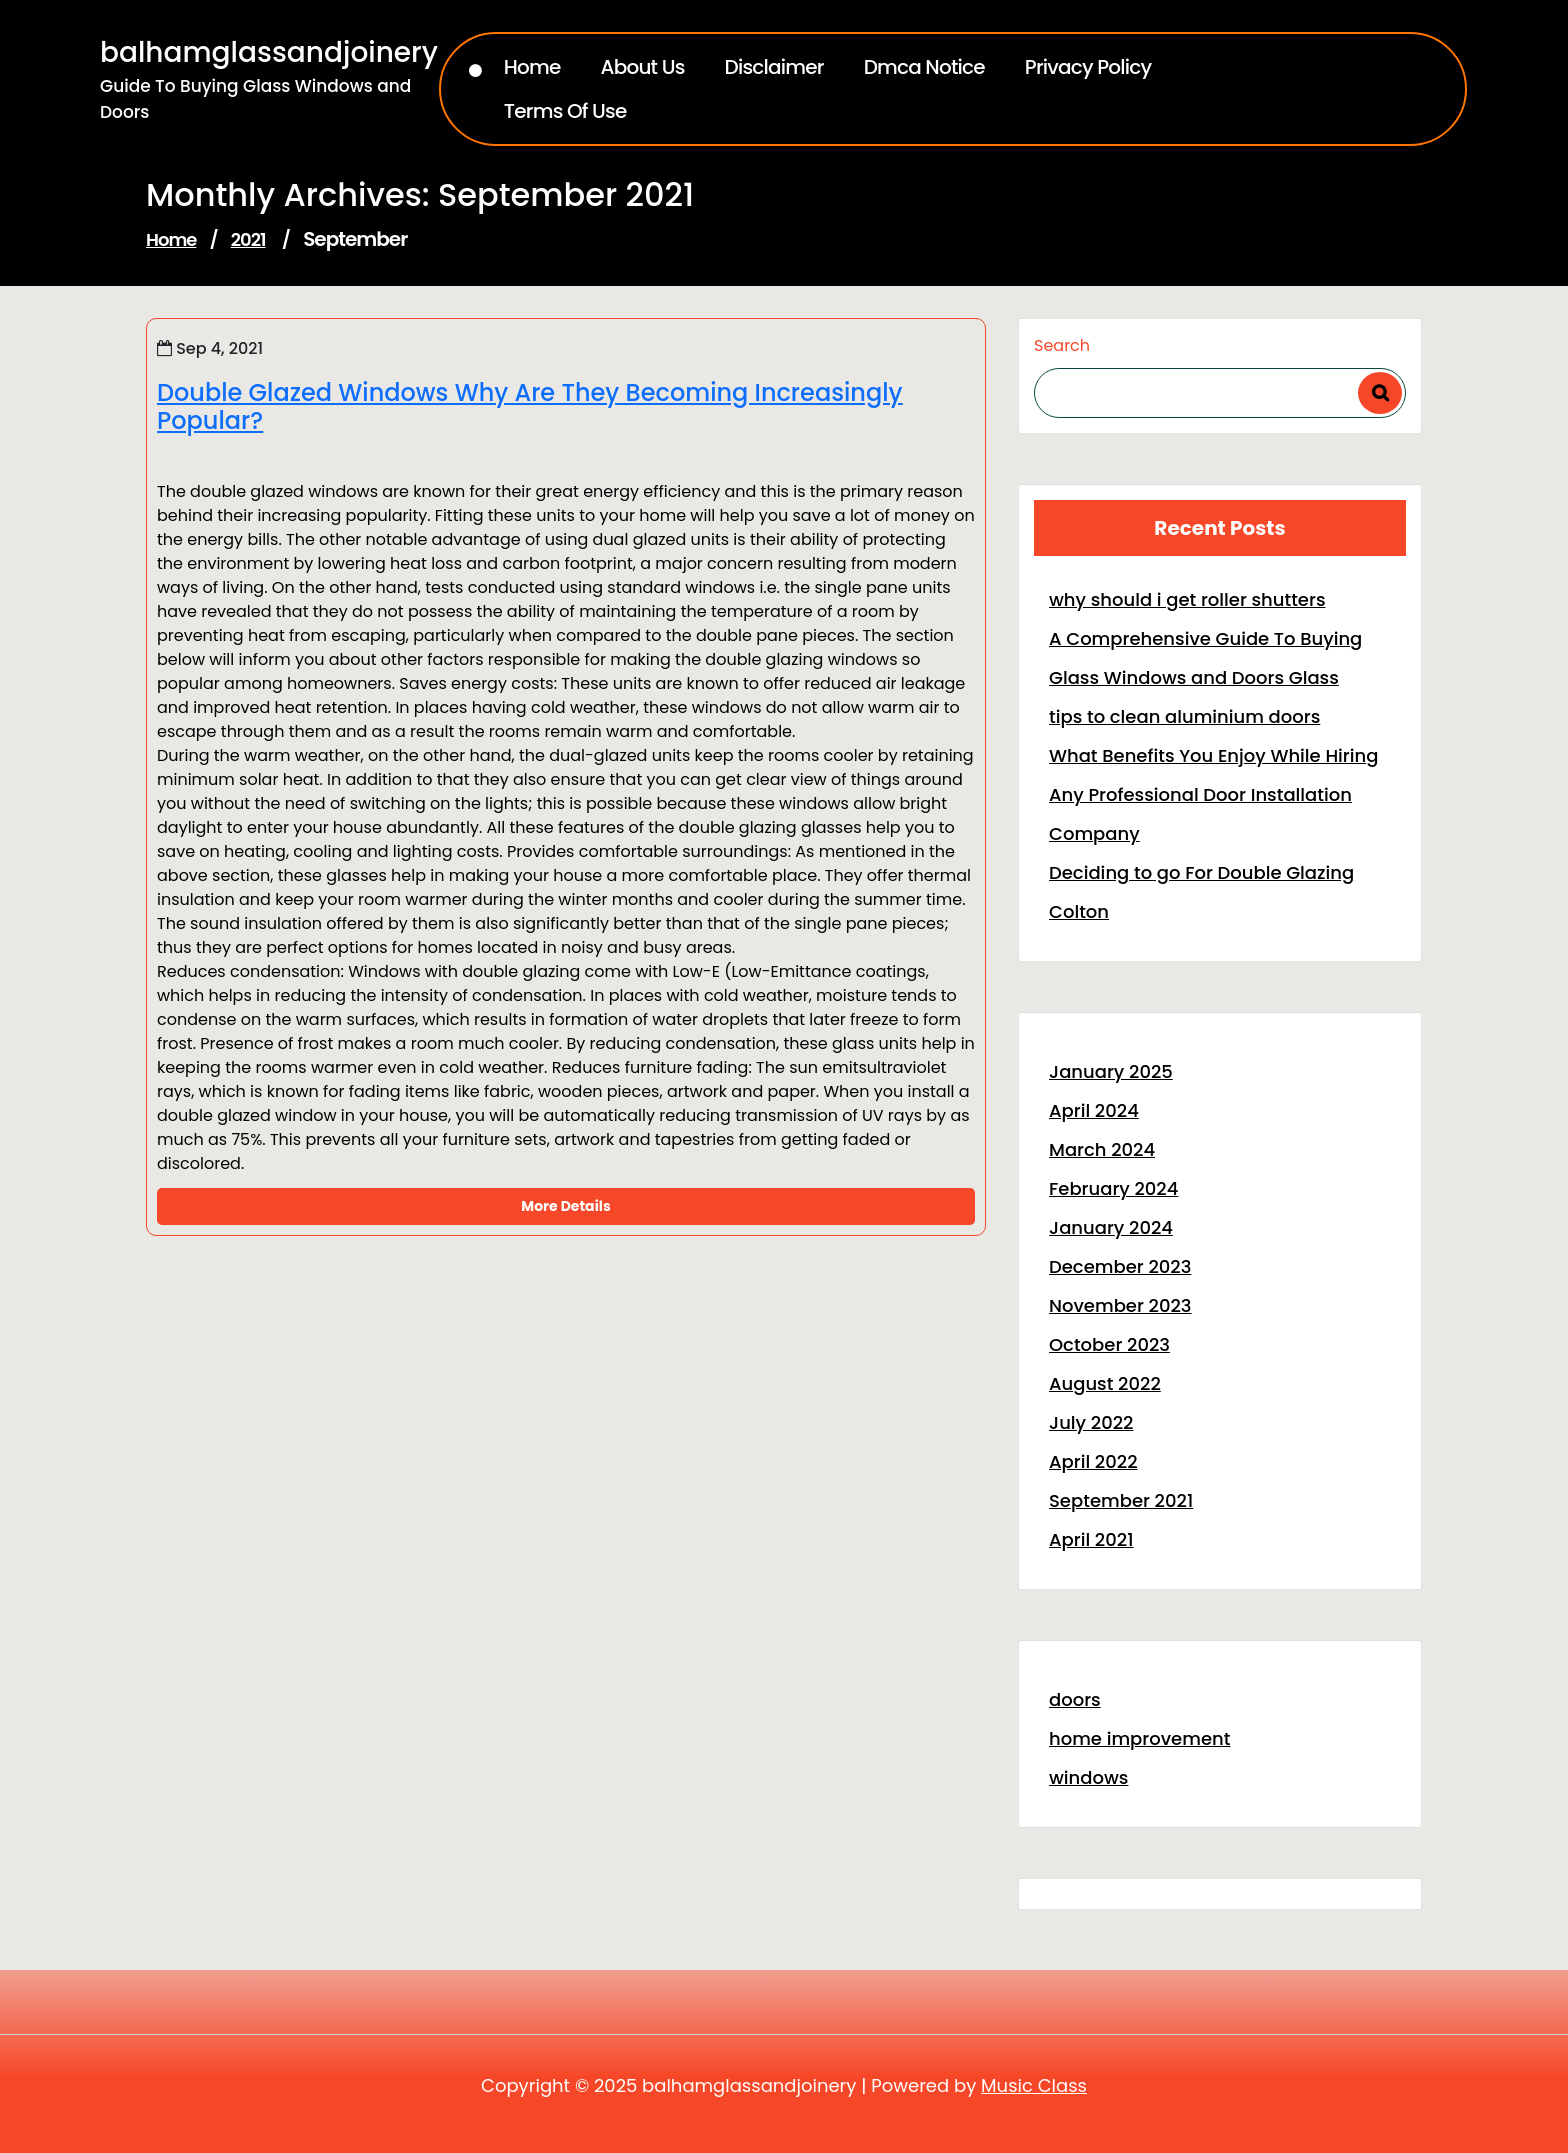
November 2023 (1120, 1305)
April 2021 (1091, 1539)
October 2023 (1109, 1344)
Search (1062, 345)
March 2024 (1102, 1149)
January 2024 (1111, 1227)
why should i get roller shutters (1187, 599)
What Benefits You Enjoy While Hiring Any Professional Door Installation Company (1213, 794)
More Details (565, 1206)
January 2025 (1111, 1071)
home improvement (1139, 1738)
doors (1075, 1699)
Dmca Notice (924, 67)
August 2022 (1105, 1383)
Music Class (1034, 2085)
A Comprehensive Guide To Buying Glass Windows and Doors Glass (1205, 658)
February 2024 (1113, 1188)
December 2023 (1120, 1266)
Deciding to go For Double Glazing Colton (1201, 892)
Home (532, 67)
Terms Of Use (565, 111)
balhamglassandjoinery (269, 52)
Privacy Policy (1088, 67)
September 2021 (1121, 1500)
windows (1088, 1777)
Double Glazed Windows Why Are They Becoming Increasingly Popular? (529, 407)
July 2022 (1091, 1422)
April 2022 (1093, 1461)
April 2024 (1094, 1110)
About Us (643, 67)
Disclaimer (774, 67)
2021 (248, 239)
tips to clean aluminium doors (1184, 716)
